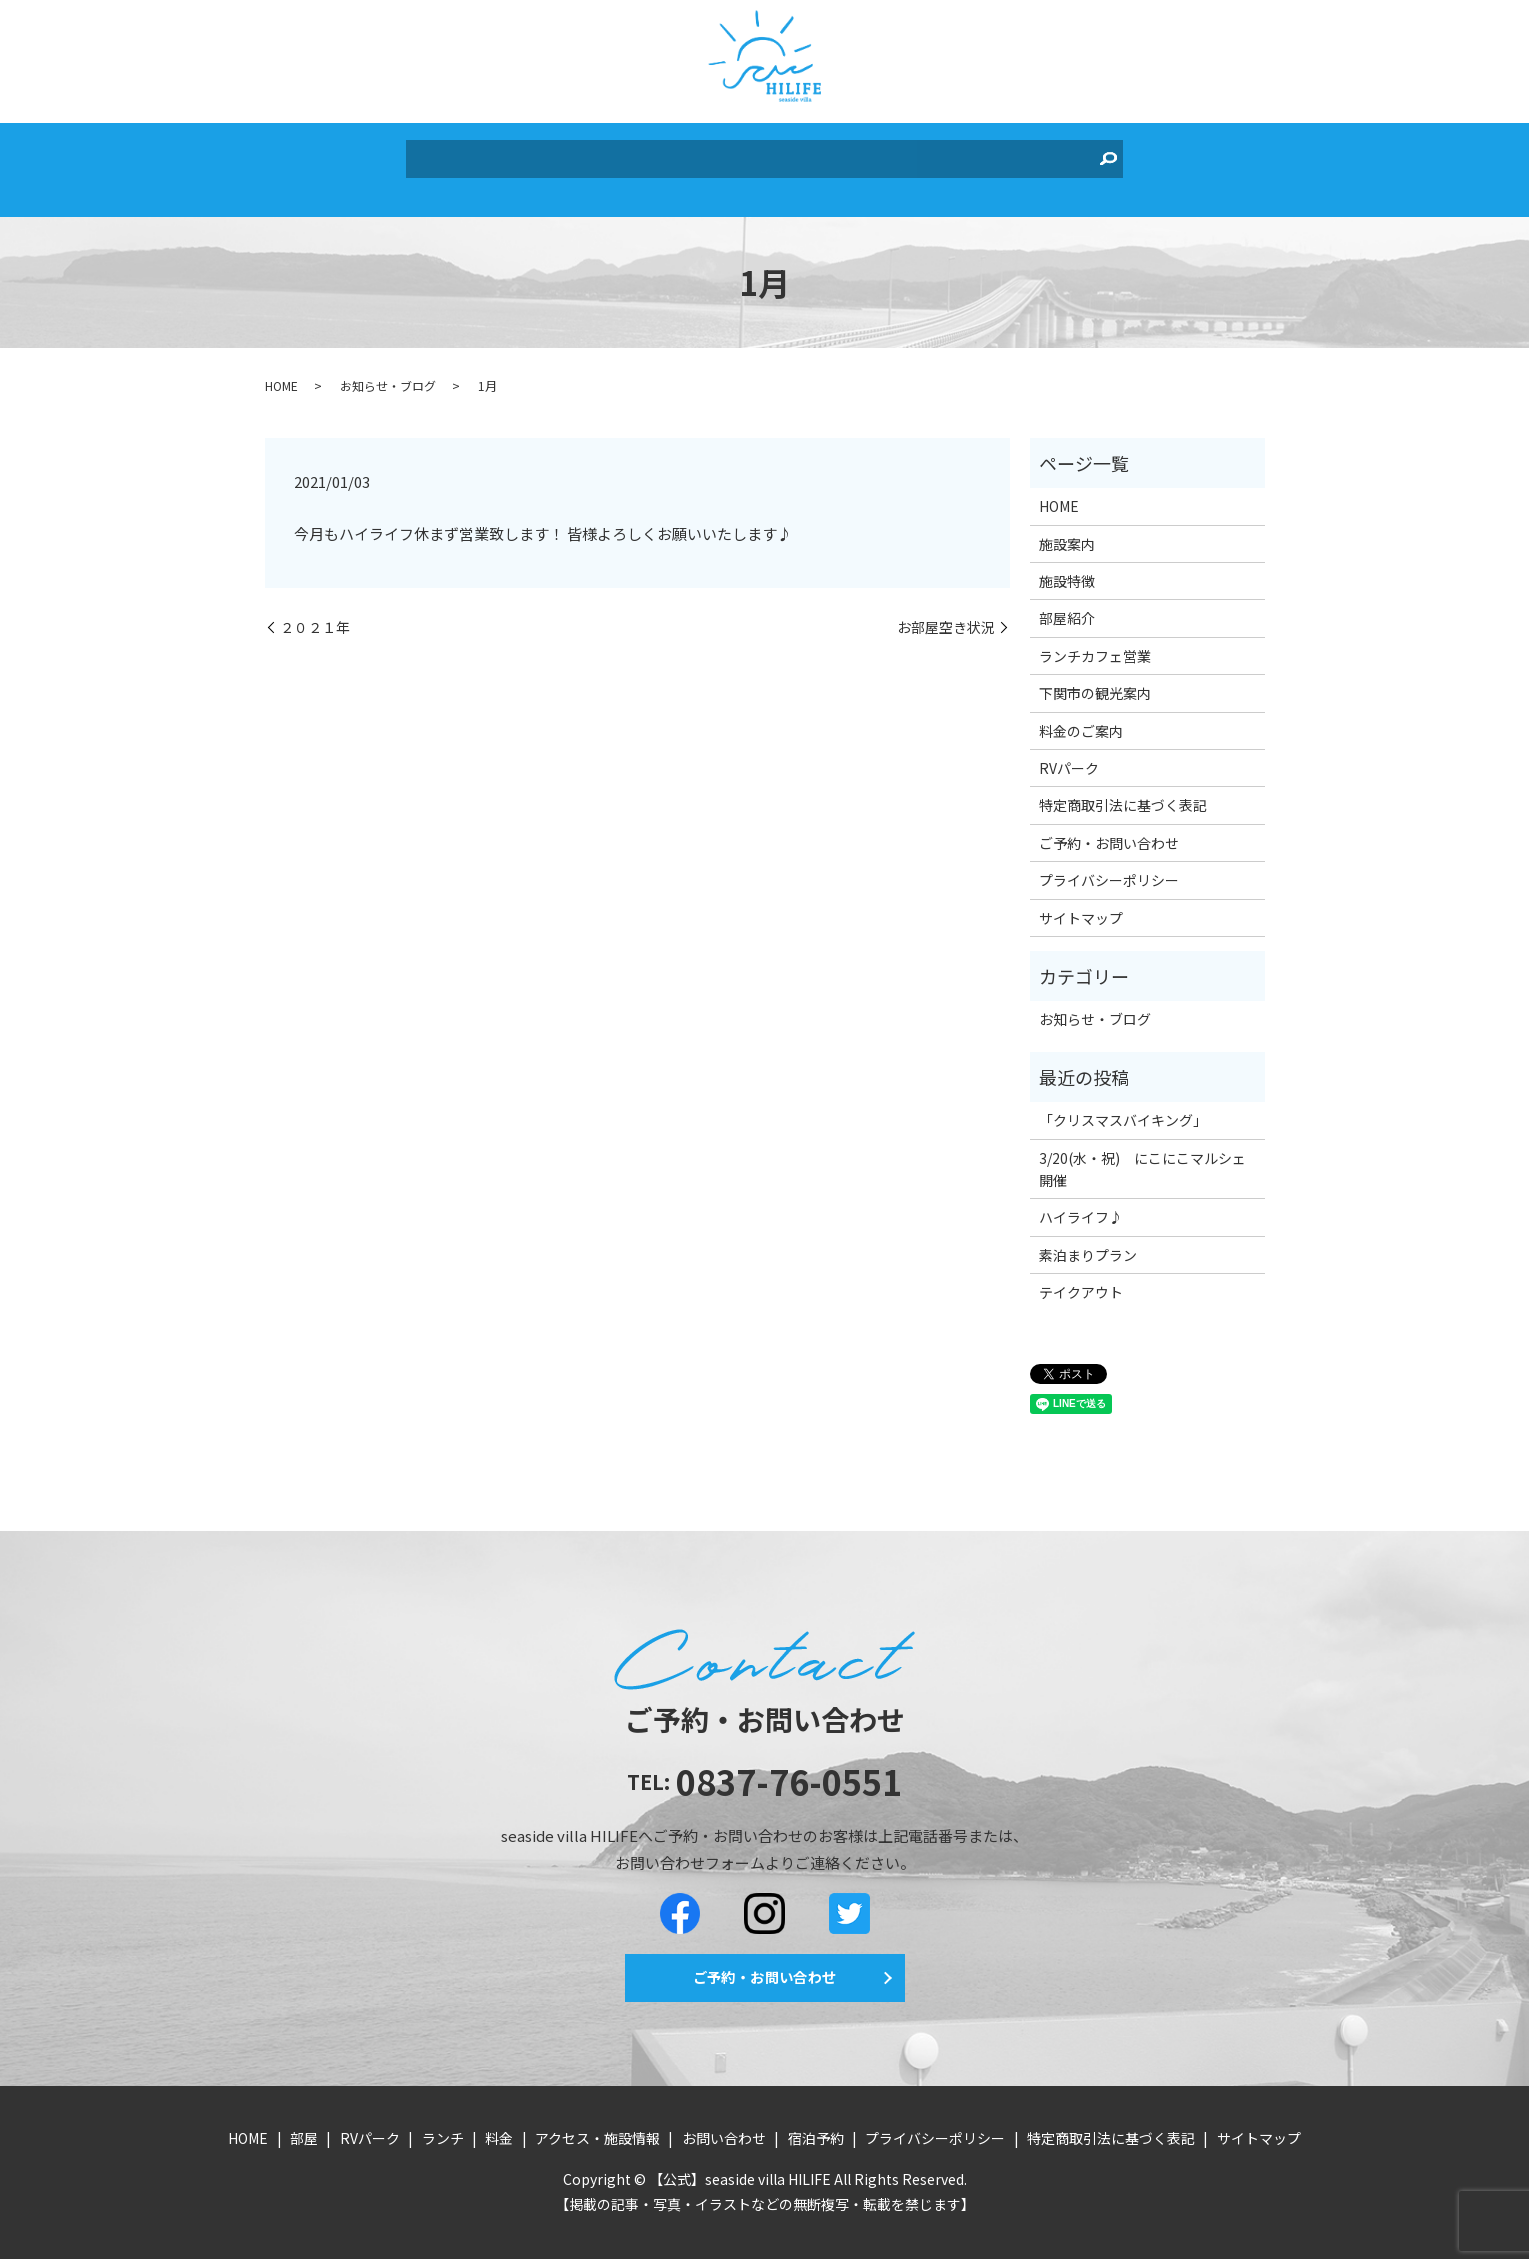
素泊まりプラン (1088, 1240)
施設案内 (1067, 529)
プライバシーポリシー (1109, 865)
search (1088, 158)
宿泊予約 (1034, 157)
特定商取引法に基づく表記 (1123, 791)
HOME (456, 157)
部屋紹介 (1067, 604)
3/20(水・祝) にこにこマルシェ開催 (1142, 1154)
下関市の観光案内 (1095, 678)
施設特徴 (1067, 566)
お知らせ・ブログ (388, 370)
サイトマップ (1081, 903)
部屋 (509, 157)
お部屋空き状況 (946, 612)
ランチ (646, 157)
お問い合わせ (938, 157)
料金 (699, 157)
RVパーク (574, 157)
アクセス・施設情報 (803, 157)
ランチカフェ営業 (1095, 641)
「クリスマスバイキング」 (1123, 1105)
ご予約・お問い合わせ (1109, 828)
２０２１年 (315, 612)
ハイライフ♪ (1081, 1202)
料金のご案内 (1081, 716)
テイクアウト (1081, 1277)
